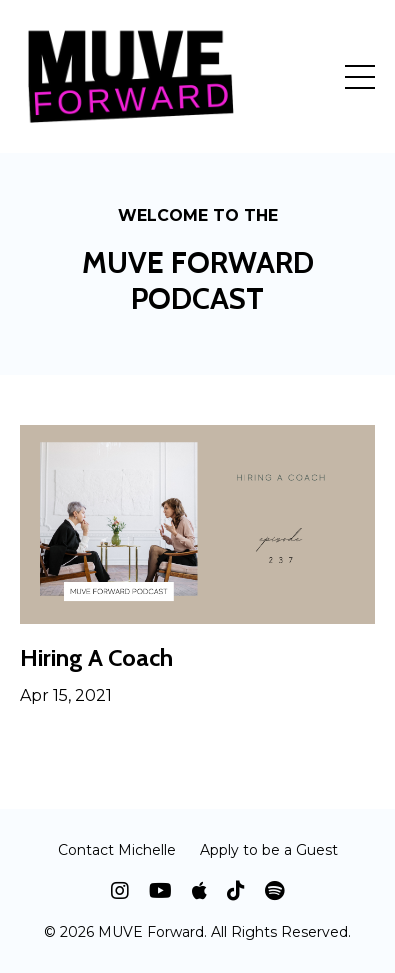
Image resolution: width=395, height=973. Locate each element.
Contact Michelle (117, 850)
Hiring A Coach (96, 658)
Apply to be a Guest (269, 850)
